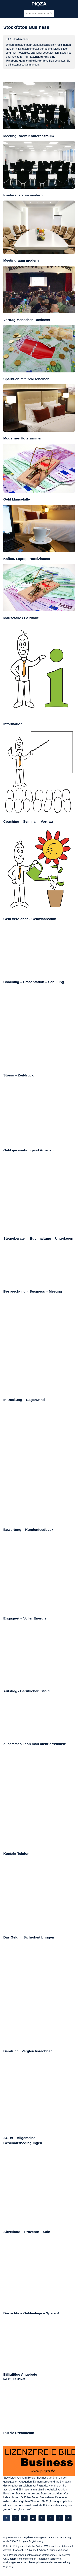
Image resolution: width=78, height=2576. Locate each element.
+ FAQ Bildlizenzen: (17, 39)
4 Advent (41, 2550)
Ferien (52, 2550)
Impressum (9, 2537)
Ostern (39, 2546)
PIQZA (39, 3)
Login (23, 2541)
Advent (66, 2546)
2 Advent (18, 2550)
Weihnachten (52, 2546)
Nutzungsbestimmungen (31, 2537)
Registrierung (36, 2541)
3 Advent (30, 2550)
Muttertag (63, 2550)
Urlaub (30, 2546)
